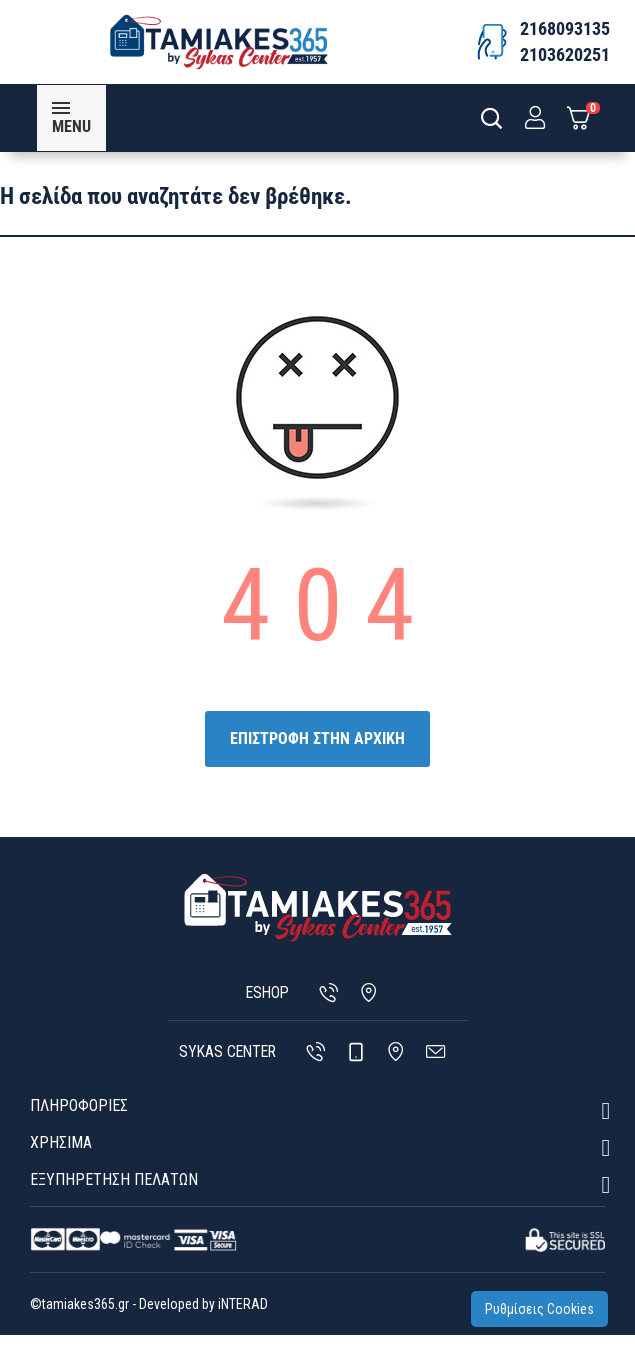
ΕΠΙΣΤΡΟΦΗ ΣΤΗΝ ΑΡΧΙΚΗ (317, 750)
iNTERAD (241, 1316)
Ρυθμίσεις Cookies (546, 1316)
